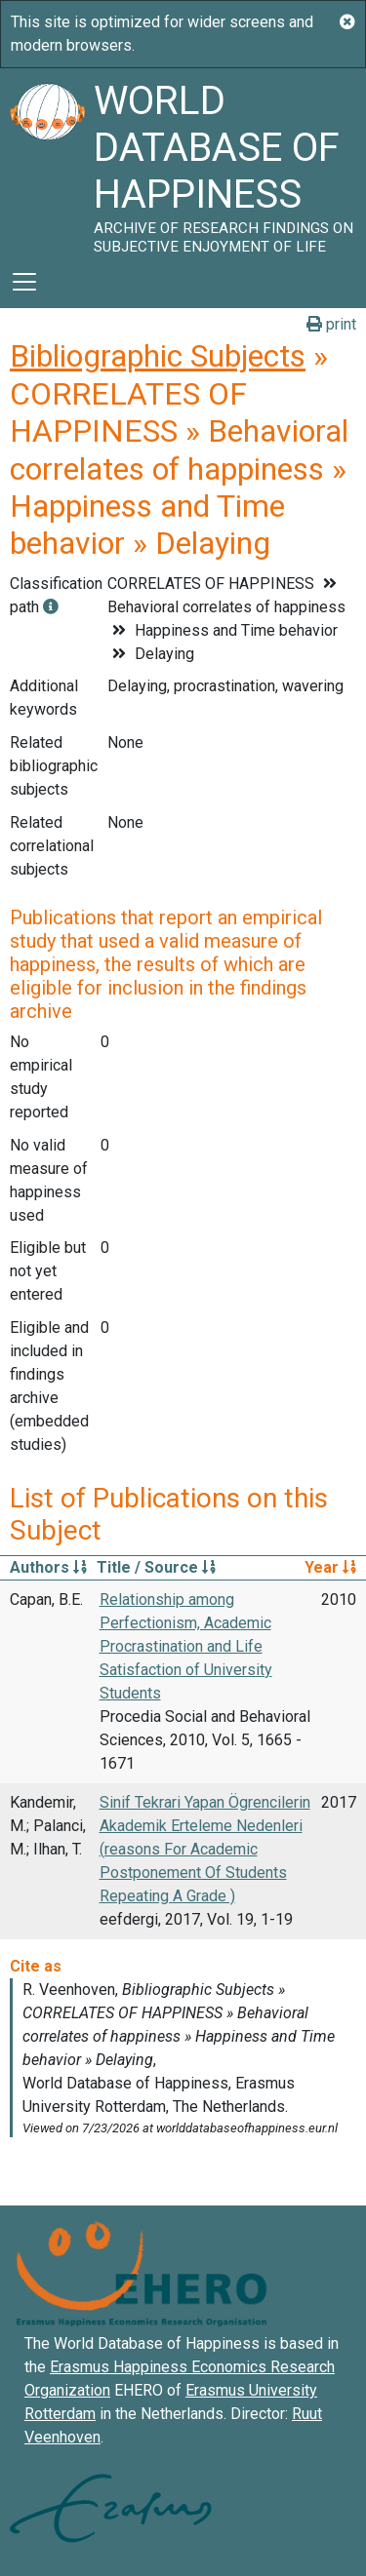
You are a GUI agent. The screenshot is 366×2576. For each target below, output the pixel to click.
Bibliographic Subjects (157, 355)
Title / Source (156, 1567)
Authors (48, 1567)
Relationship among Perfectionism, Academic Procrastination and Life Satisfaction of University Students (186, 1646)
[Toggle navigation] (24, 281)
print (331, 324)
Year (330, 1567)
